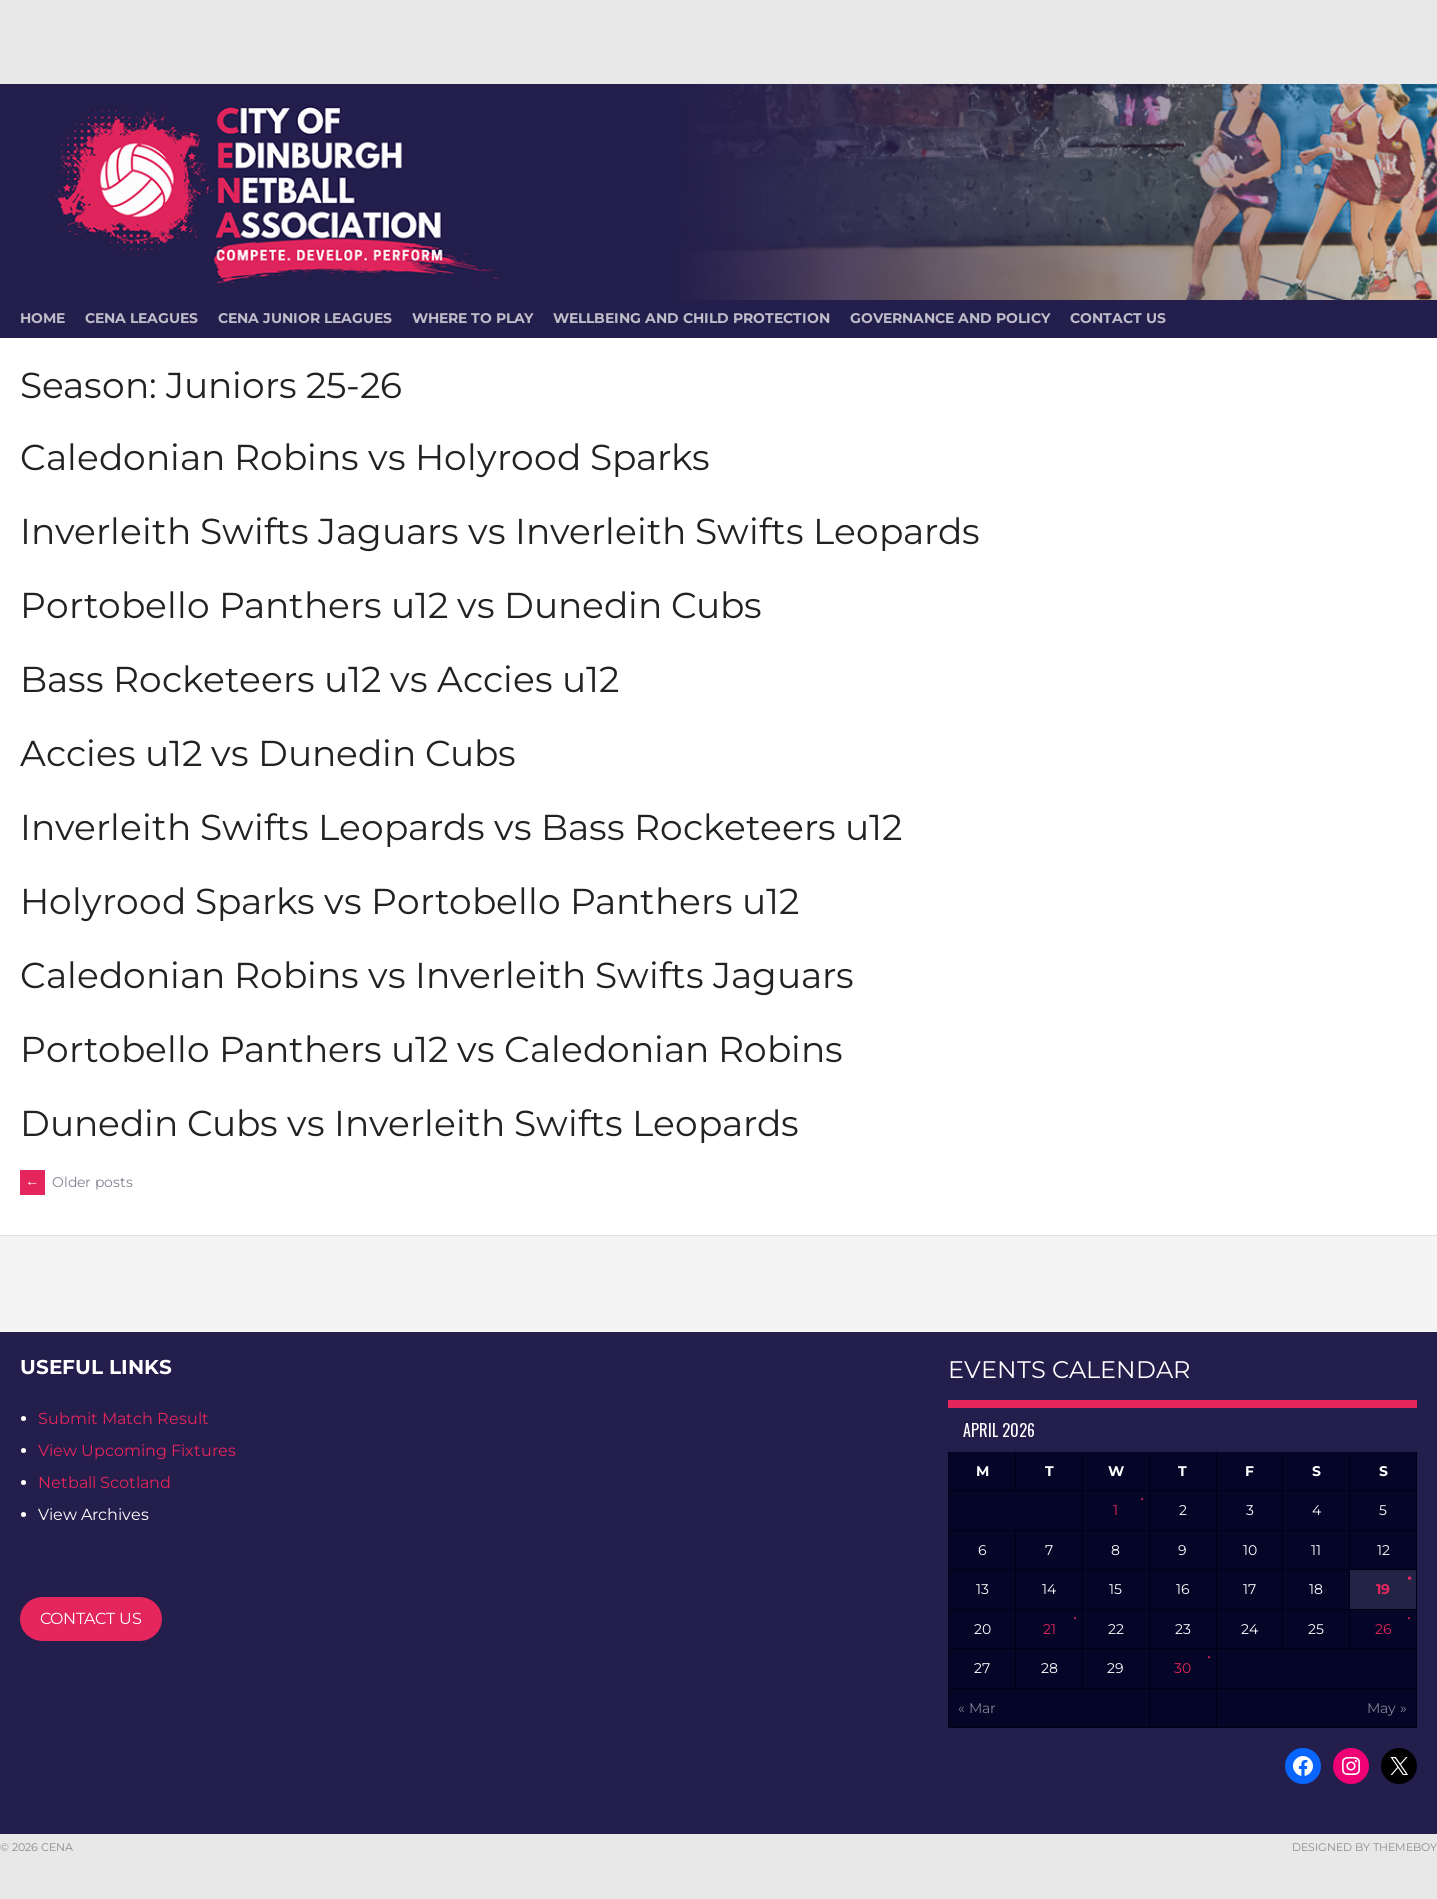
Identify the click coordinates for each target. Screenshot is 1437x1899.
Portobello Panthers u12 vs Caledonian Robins (431, 1049)
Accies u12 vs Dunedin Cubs (268, 753)
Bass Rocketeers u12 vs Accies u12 (319, 679)
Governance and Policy (950, 318)
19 (1383, 1589)
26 (1383, 1629)
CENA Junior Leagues (305, 318)
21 (1049, 1629)
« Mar (977, 1708)
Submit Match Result (123, 1418)
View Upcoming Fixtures (137, 1450)
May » (1387, 1708)
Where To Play (472, 318)
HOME (42, 318)
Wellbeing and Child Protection (691, 318)
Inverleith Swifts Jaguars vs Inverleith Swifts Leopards (500, 531)
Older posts (76, 1182)
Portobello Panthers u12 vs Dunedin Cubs (391, 605)
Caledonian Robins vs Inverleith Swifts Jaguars (437, 975)
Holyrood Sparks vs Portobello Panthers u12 (409, 901)
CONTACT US (91, 1618)
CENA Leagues (141, 318)
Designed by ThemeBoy (1364, 1847)
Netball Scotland (104, 1482)
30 (1182, 1668)
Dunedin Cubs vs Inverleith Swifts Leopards (409, 1123)
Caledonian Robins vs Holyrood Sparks (365, 457)
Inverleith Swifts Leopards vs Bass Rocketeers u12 (461, 827)
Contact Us (1118, 318)
